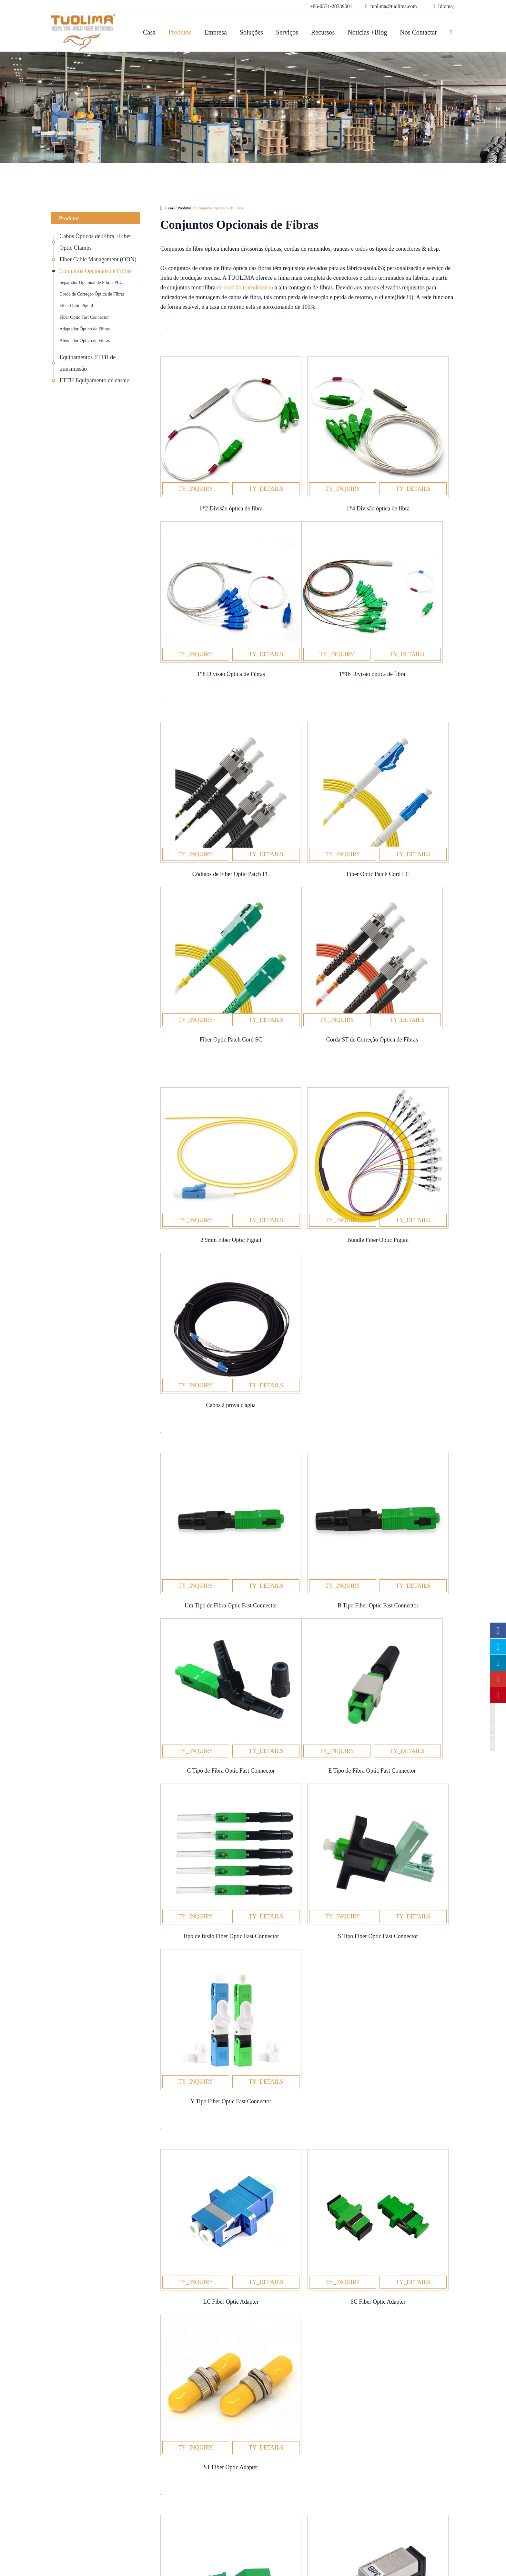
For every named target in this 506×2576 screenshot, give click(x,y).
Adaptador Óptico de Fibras (84, 329)
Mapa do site (301, 2559)
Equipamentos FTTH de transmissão (87, 363)
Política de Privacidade (314, 2567)
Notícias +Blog (367, 32)
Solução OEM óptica (176, 2476)
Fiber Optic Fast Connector (84, 317)
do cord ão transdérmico (245, 287)
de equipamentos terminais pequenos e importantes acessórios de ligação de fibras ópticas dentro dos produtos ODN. (303, 1814)
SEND (252, 2109)
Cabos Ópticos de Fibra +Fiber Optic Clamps (95, 242)
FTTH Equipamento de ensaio (94, 380)
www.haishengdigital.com (411, 2565)
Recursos (323, 32)
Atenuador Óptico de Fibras (84, 340)
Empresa (215, 32)
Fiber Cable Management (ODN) (97, 259)
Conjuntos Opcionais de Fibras (95, 271)
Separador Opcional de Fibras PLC (91, 282)
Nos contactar (418, 32)
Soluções (251, 32)
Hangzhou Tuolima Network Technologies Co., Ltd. (153, 2559)
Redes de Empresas (174, 2466)
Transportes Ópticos (175, 2497)
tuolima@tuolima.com (390, 2476)
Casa (149, 32)
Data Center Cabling (176, 2487)
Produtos (179, 32)
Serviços (287, 32)
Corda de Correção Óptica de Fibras (92, 294)
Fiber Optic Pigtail (76, 305)
